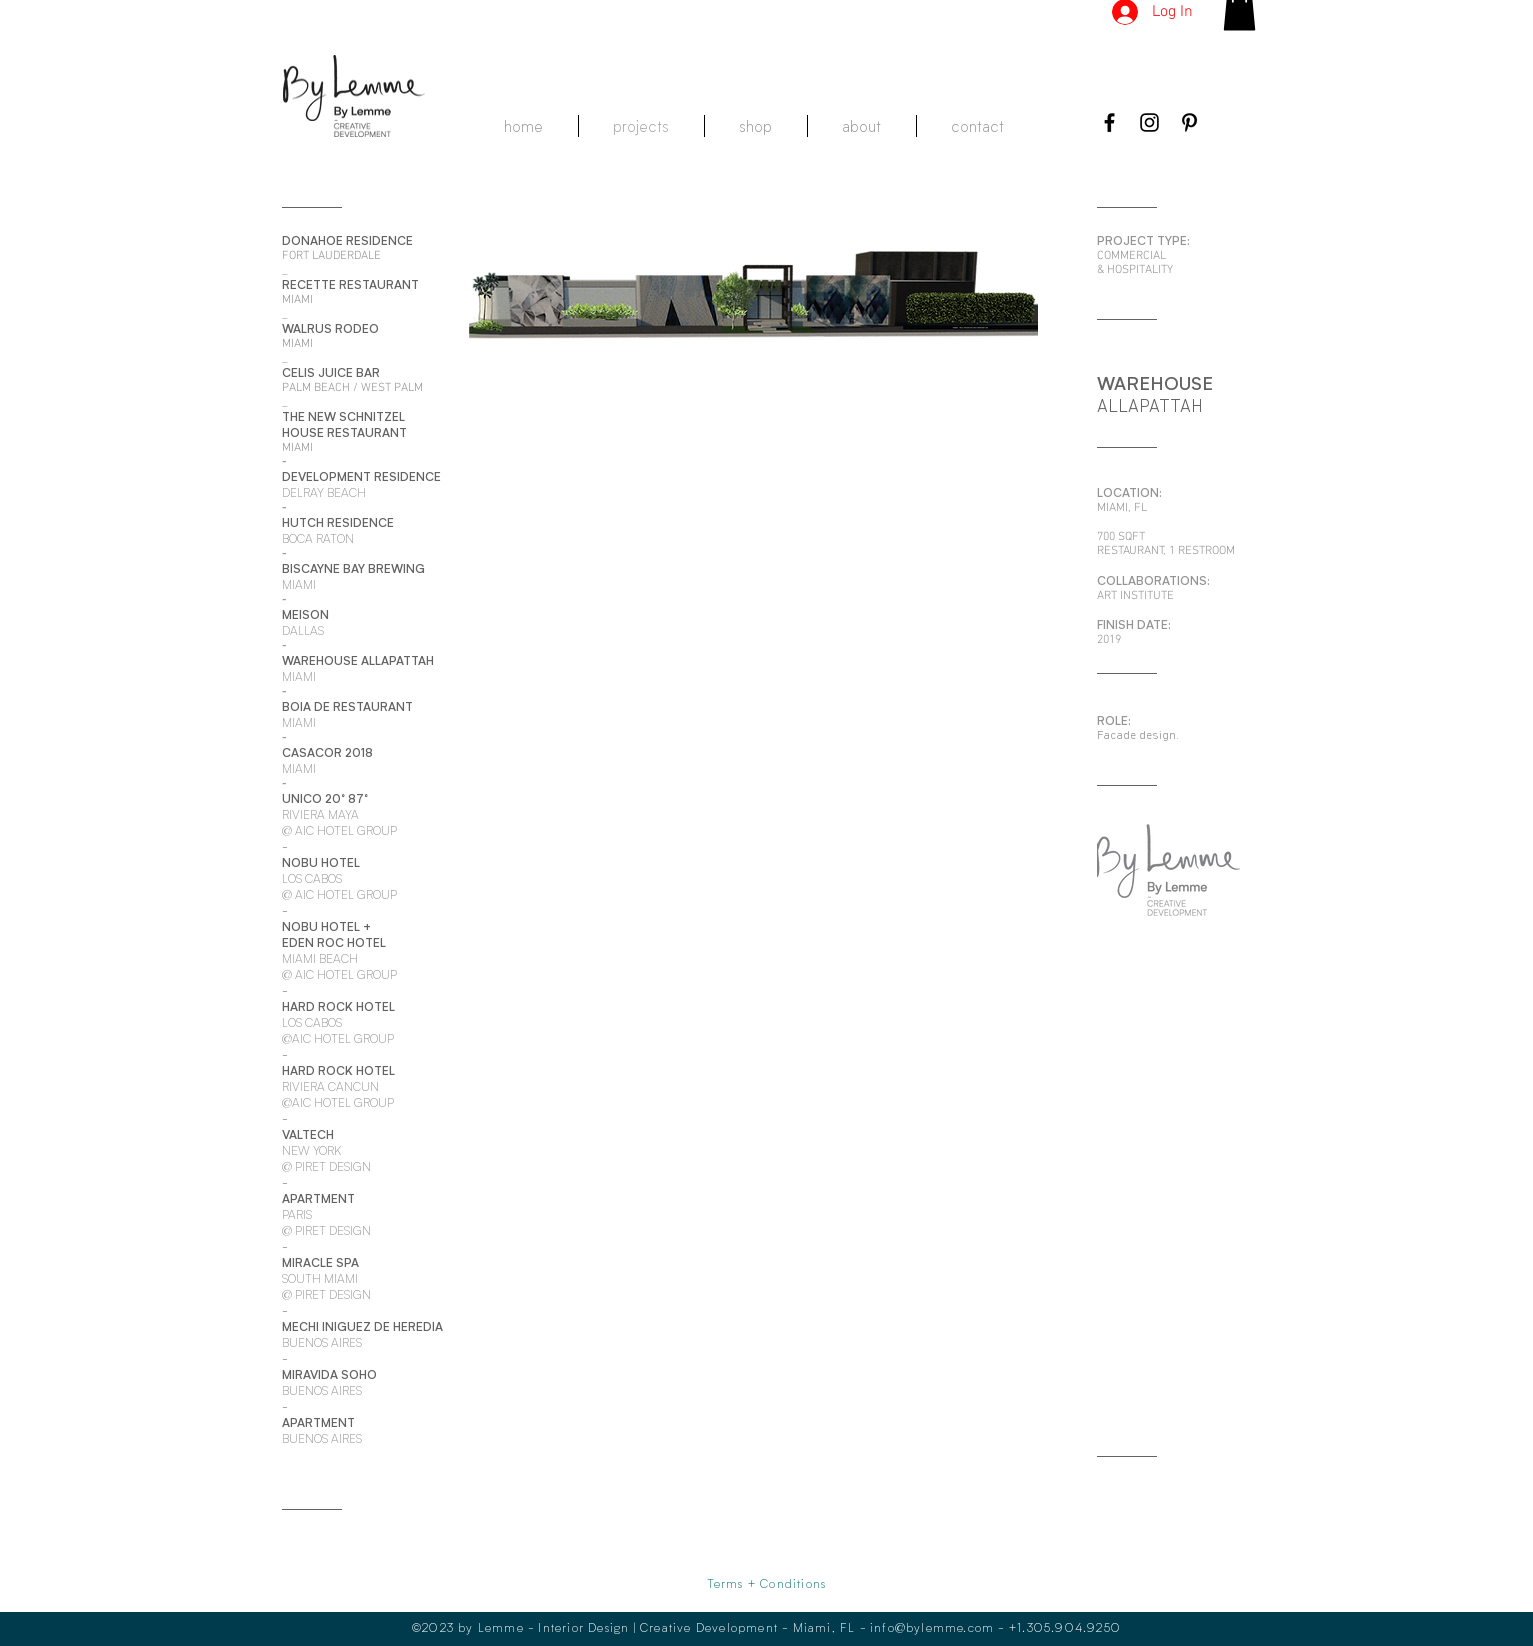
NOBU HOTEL (321, 926)
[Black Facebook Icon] (1109, 122)
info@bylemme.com (932, 1627)
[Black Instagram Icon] (1149, 122)
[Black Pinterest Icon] (1189, 122)
